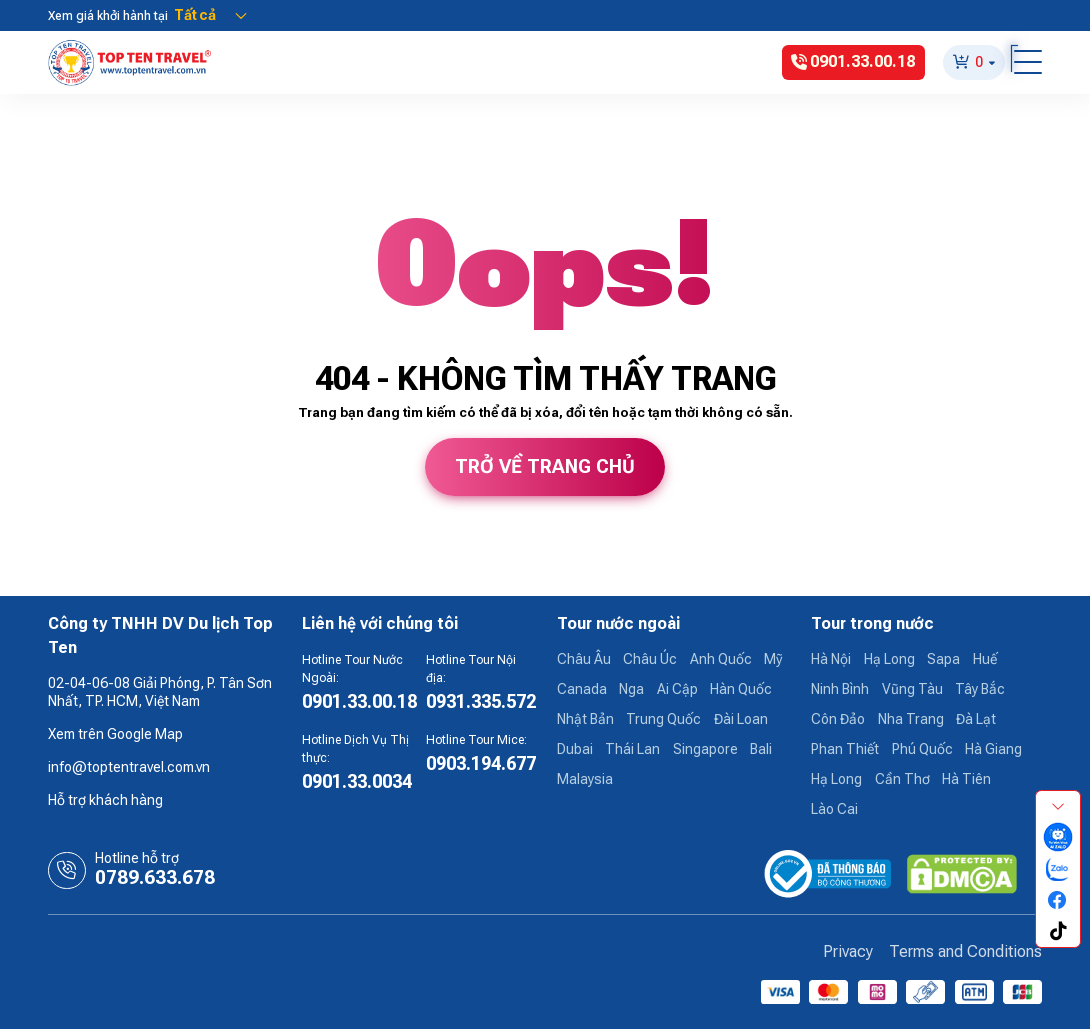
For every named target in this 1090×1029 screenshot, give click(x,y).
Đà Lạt (976, 719)
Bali (761, 749)
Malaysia (585, 779)
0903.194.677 (481, 763)
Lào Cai (834, 809)
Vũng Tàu (912, 689)
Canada (582, 689)
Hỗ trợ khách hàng (105, 800)
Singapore (705, 749)
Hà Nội (831, 659)
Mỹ (773, 659)
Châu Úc (650, 659)
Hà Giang (993, 749)
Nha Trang (911, 719)
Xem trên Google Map (115, 734)
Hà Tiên (966, 779)
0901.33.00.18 (359, 701)
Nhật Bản (585, 719)
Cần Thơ (902, 779)
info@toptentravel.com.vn (129, 767)
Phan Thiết (845, 749)
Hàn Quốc (741, 689)
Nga (631, 689)
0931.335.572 (481, 701)
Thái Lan (632, 749)
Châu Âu (584, 659)
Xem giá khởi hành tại (108, 16)
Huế (985, 659)
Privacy (848, 951)
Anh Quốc (721, 659)
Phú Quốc (922, 749)
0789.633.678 (155, 878)
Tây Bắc (980, 689)
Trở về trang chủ (545, 467)
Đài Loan (741, 719)
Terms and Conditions (965, 951)
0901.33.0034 (357, 781)
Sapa (943, 659)
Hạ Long (889, 659)
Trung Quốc (663, 719)
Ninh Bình (840, 689)
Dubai (575, 749)
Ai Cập (677, 689)
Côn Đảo (838, 719)
